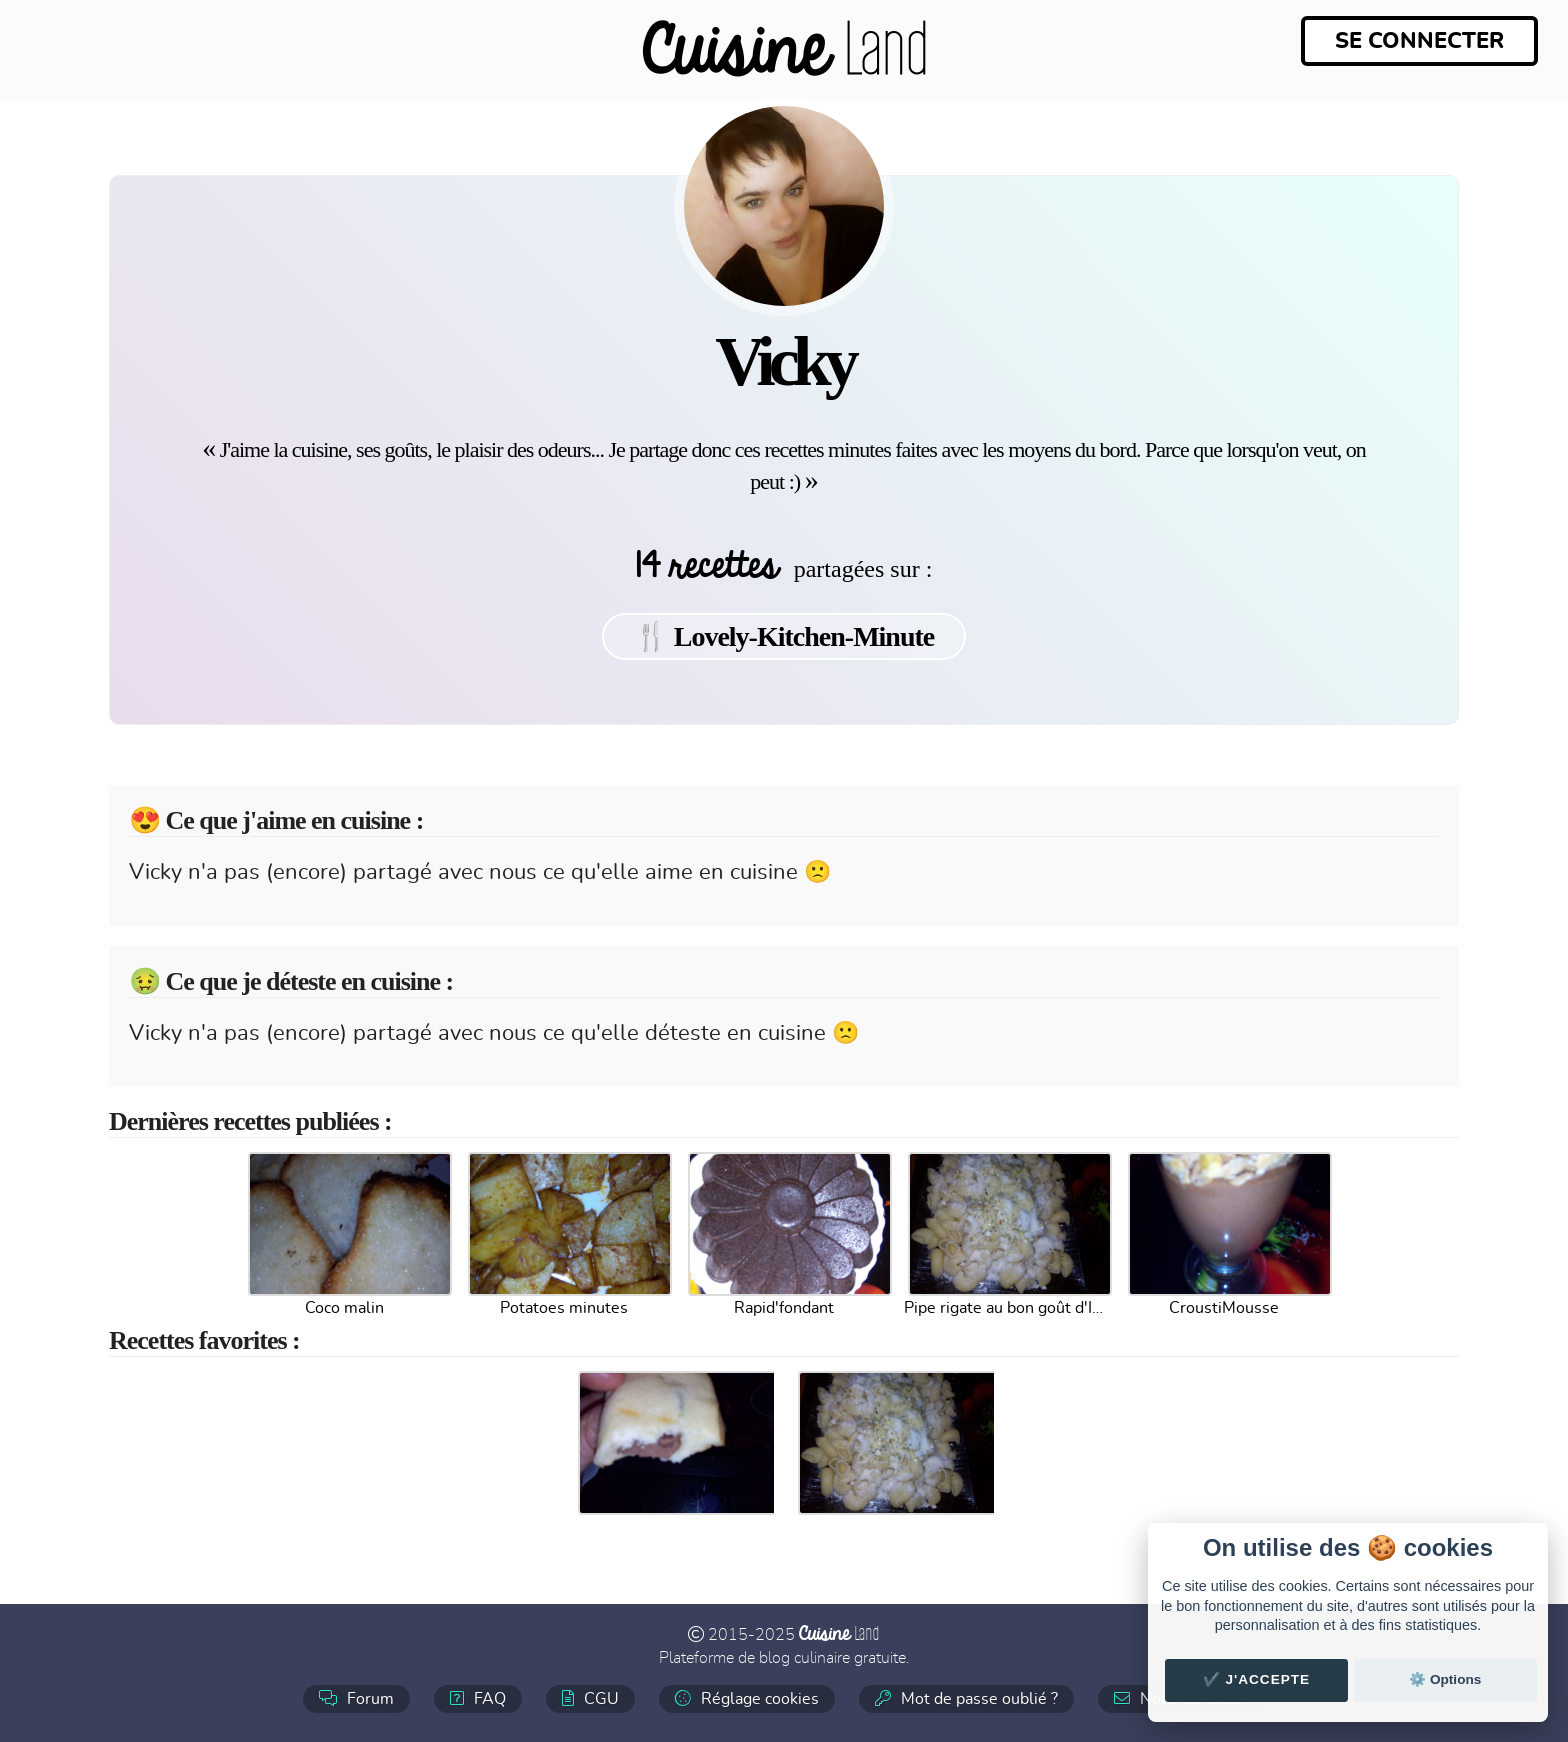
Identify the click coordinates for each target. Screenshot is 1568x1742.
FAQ (478, 1698)
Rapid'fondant (784, 1308)
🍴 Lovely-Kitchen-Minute (784, 636)
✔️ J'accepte (1257, 1679)
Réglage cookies (747, 1698)
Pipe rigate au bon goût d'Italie (1004, 1308)
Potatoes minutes (564, 1308)
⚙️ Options (1445, 1679)
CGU (590, 1698)
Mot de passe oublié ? (966, 1698)
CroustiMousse (1224, 1308)
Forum (356, 1698)
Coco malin (344, 1308)
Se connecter (1419, 41)
